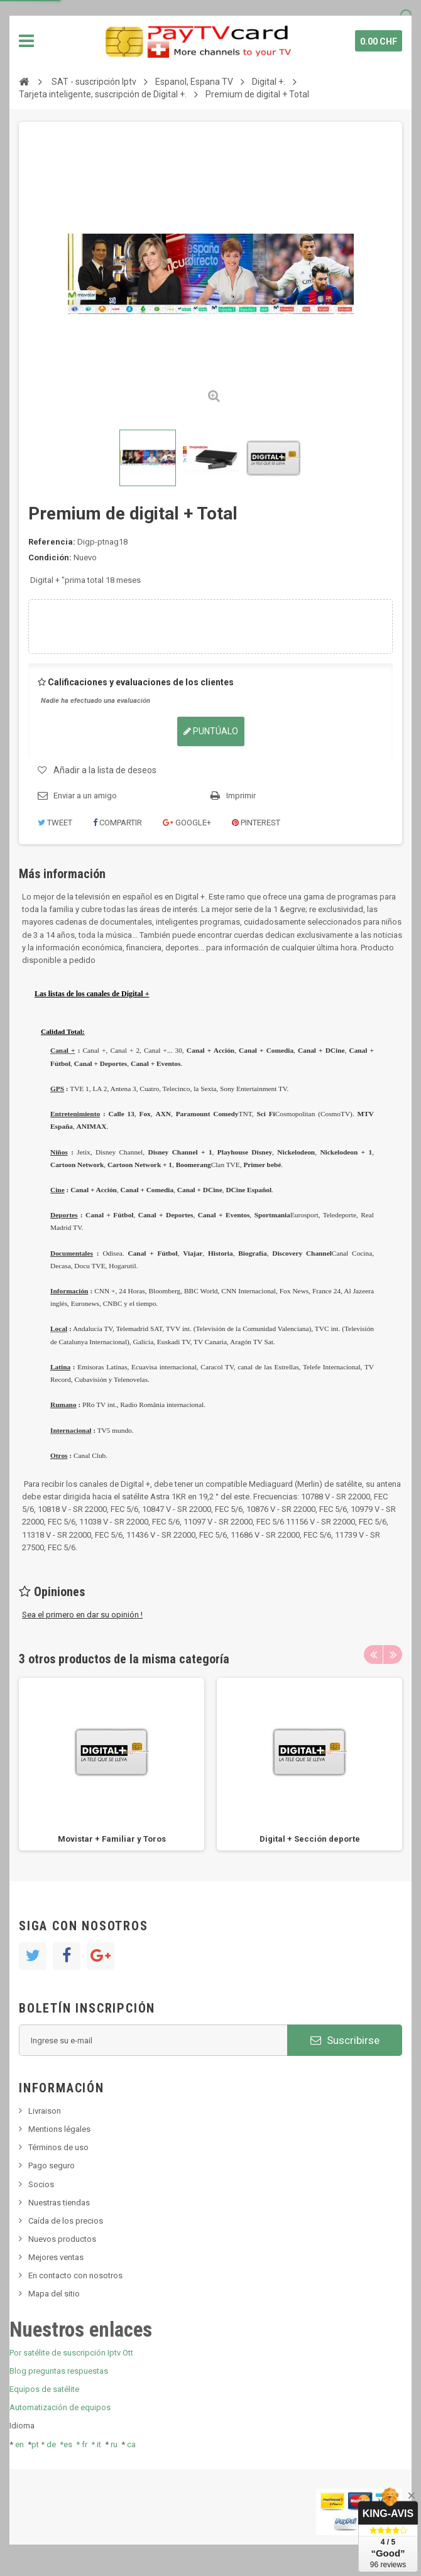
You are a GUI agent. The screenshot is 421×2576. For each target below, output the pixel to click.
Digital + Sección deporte (310, 1839)
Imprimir (241, 795)
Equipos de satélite (44, 2389)
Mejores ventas (56, 2257)
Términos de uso (58, 2147)
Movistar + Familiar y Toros (112, 1839)
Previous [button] (373, 1654)
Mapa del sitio (54, 2293)
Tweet (55, 822)
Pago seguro (51, 2165)
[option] (111, 1764)
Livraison (44, 2111)
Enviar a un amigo (85, 795)
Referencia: (51, 541)
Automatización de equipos (60, 2407)
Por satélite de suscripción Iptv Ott (71, 2352)
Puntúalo (210, 731)
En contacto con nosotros (75, 2275)
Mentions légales (59, 2129)
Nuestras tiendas (59, 2202)
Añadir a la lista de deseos (104, 770)
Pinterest (256, 822)
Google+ (187, 822)
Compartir (117, 822)
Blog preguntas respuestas (58, 2371)
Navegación (26, 41)
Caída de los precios (65, 2220)
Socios (41, 2184)
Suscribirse (345, 2040)
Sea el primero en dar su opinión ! (82, 1614)
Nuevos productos (62, 2239)
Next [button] (392, 1654)
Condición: (50, 557)
